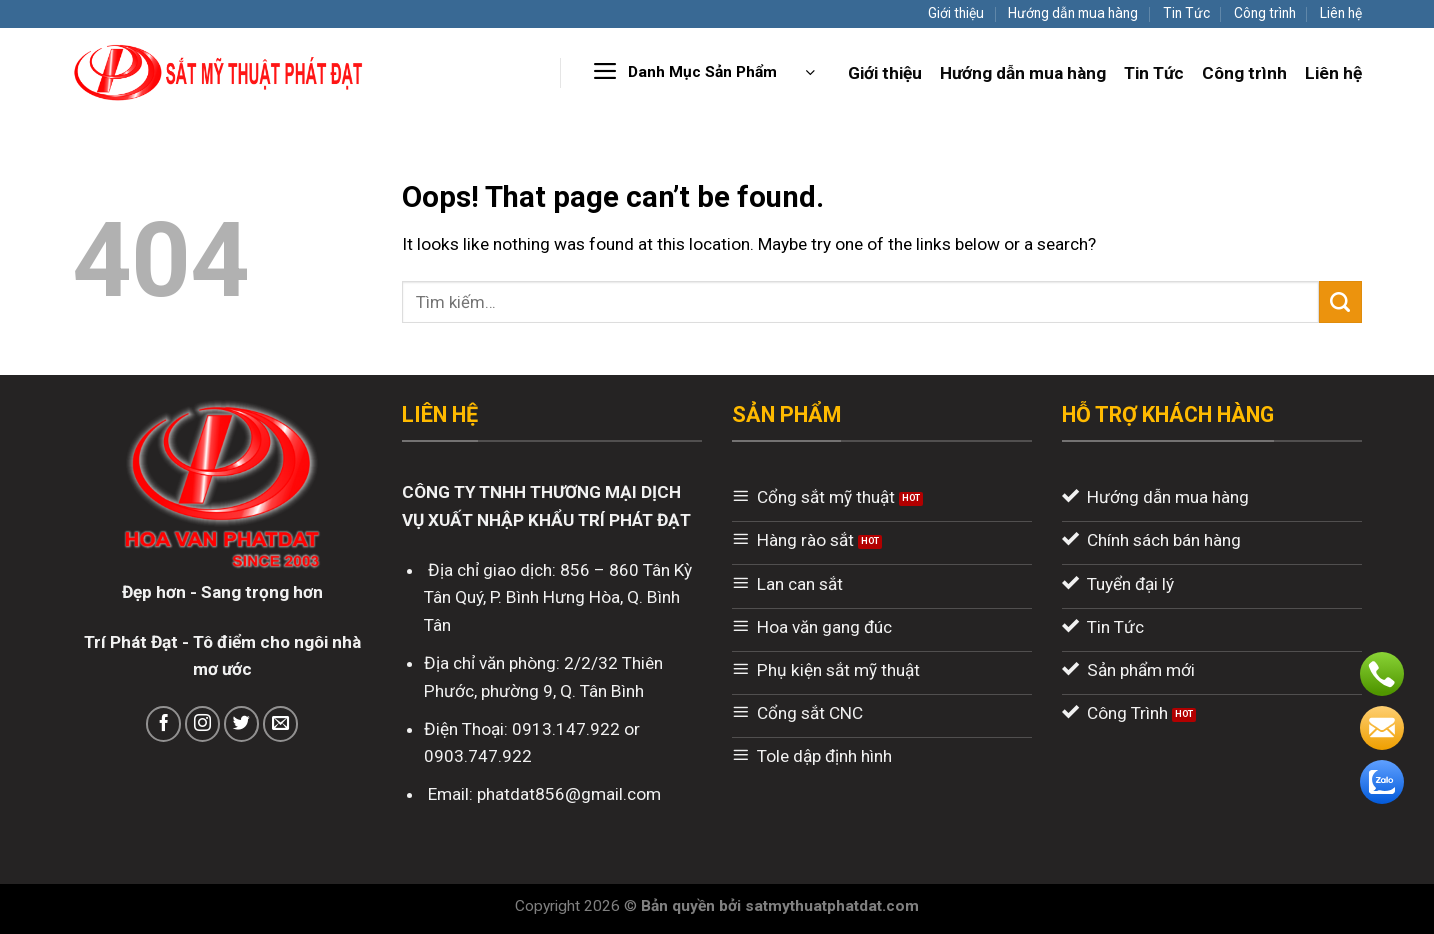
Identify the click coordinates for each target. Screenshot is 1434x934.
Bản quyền (680, 906)
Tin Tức (1186, 13)
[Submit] (1340, 302)
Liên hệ (1341, 13)
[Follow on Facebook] (164, 724)
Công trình (1265, 13)
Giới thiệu (956, 13)
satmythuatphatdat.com (832, 906)
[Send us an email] (281, 724)
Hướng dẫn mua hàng (1073, 13)
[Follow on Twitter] (242, 724)
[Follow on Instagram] (203, 724)
